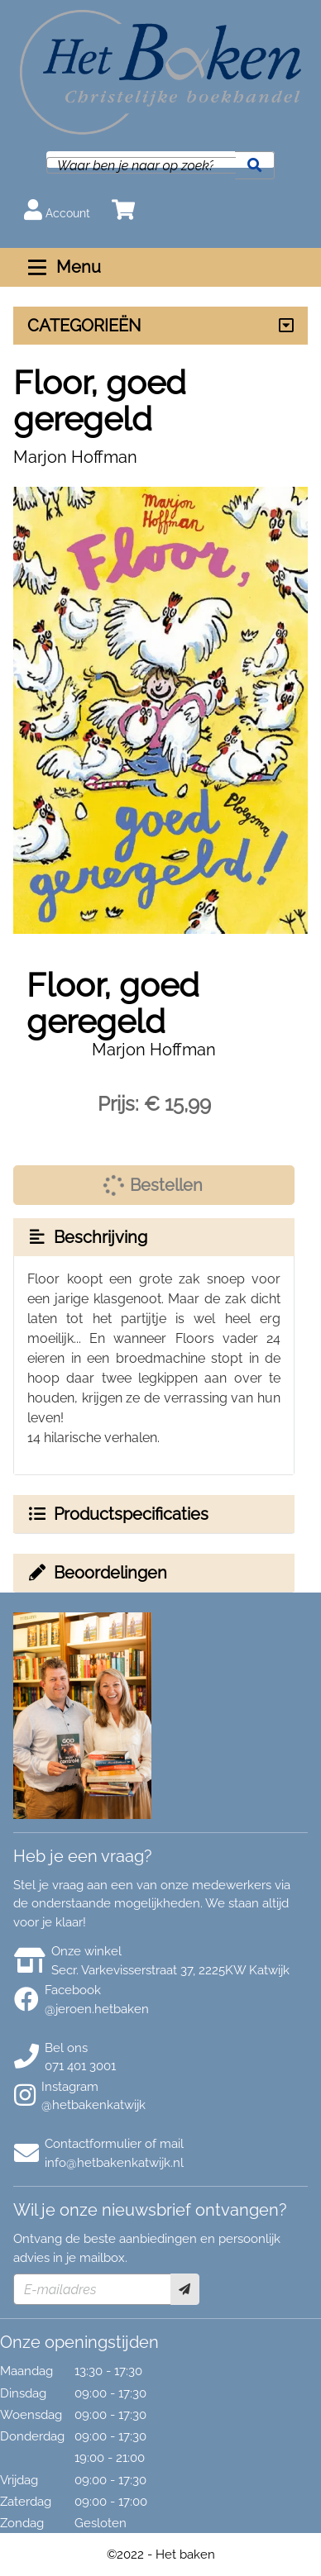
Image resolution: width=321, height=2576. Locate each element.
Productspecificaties (117, 1514)
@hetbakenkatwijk (93, 2104)
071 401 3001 (80, 2066)
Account (57, 209)
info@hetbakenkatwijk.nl (114, 2162)
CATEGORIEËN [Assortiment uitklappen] (84, 326)
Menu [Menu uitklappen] (62, 267)
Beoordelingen (96, 1573)
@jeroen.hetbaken (97, 2009)
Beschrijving (86, 1237)
